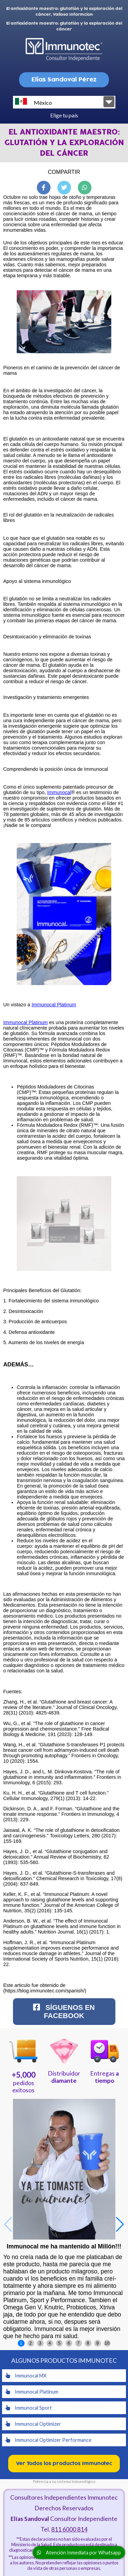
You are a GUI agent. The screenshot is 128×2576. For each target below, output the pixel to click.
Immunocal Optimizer (33, 2424)
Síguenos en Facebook (64, 2011)
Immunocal (59, 792)
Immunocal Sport (28, 2408)
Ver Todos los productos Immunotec (64, 2463)
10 (106, 2343)
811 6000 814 (69, 2529)
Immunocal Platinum (54, 1004)
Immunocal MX (25, 2376)
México (33, 102)
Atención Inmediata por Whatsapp (79, 2552)
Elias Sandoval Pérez (64, 80)
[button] (120, 2224)
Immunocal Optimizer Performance (48, 2440)
